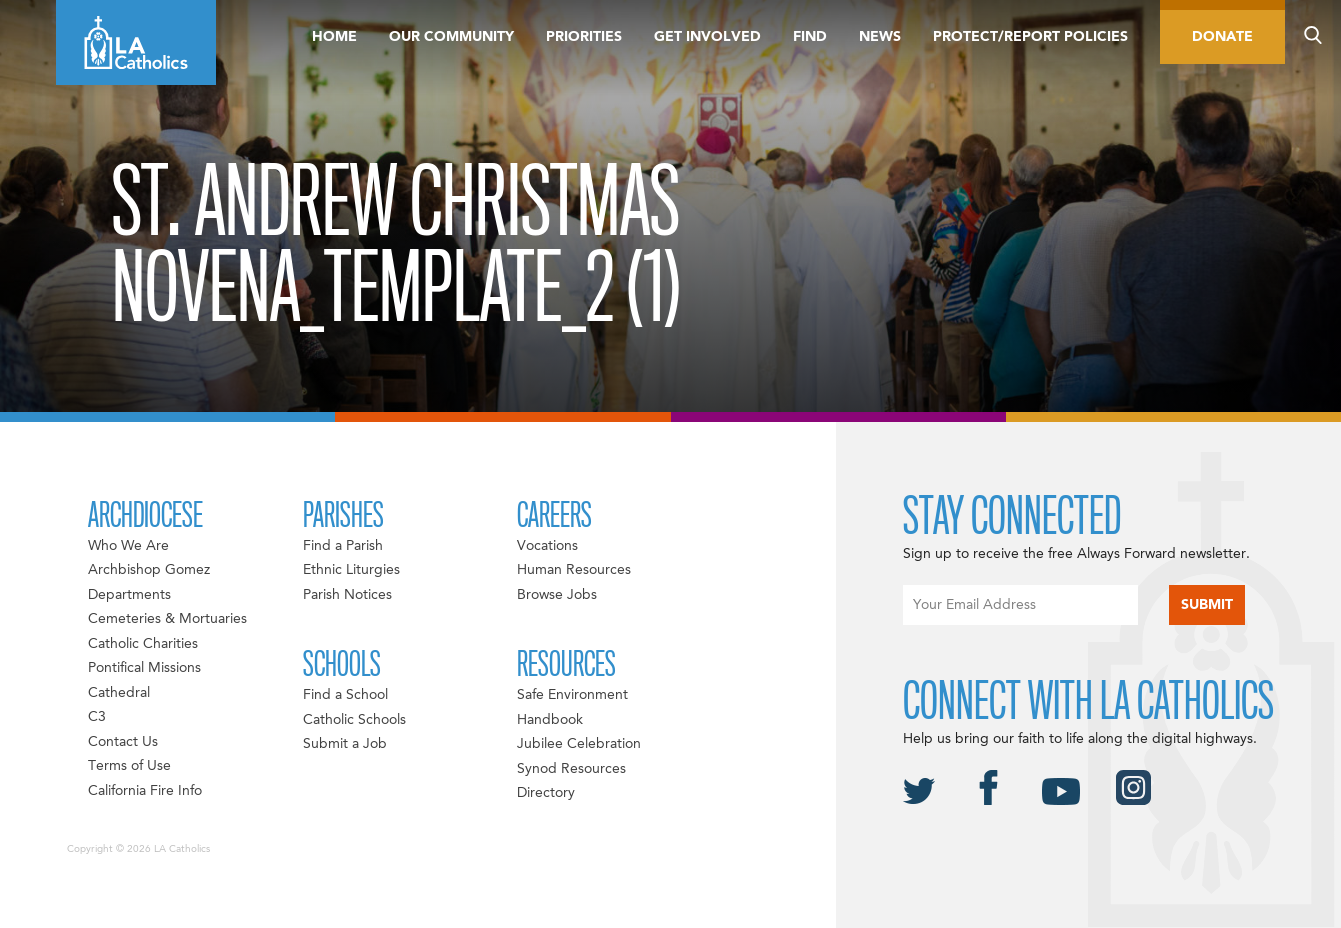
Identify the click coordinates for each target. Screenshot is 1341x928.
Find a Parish (343, 546)
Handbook (550, 720)
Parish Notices (347, 595)
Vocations (547, 546)
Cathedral (119, 693)
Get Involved (707, 37)
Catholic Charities (143, 644)
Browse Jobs (557, 595)
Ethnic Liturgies (351, 570)
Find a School (345, 695)
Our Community (451, 37)
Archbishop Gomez (149, 570)
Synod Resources (571, 769)
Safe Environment (572, 695)
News (880, 37)
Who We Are (128, 546)
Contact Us (123, 742)
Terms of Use (129, 766)
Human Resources (574, 570)
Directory (546, 793)
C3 (97, 717)
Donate (1222, 37)
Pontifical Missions (144, 668)
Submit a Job (345, 744)
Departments (129, 595)
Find (810, 37)
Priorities (584, 37)
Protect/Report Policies (1030, 37)
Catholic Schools (354, 720)
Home (334, 37)
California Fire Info (145, 791)
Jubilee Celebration (579, 744)
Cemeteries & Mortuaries (167, 619)
